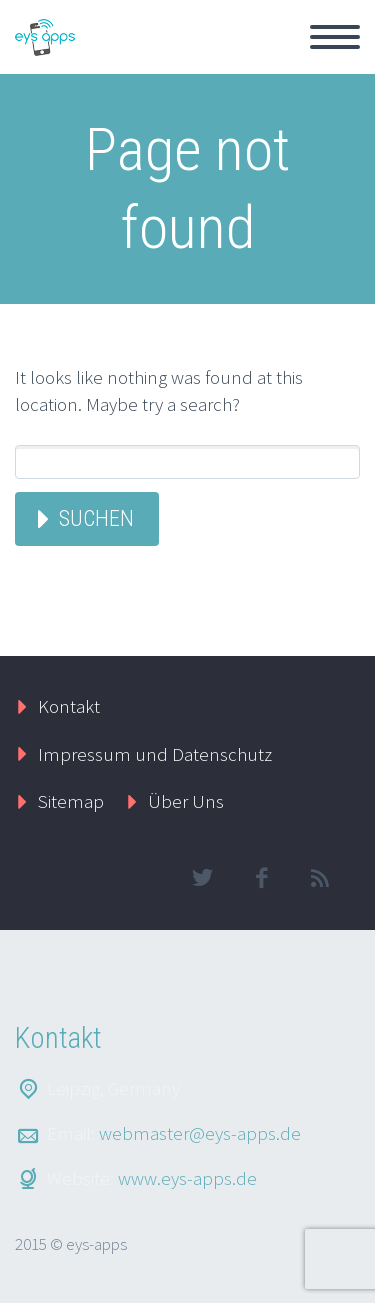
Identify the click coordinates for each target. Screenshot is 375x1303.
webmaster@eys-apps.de (200, 1133)
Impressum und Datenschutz (155, 754)
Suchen (96, 518)
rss (320, 878)
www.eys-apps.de (187, 1178)
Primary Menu (335, 37)
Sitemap (71, 801)
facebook (261, 878)
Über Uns (186, 801)
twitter (202, 878)
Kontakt (69, 706)
